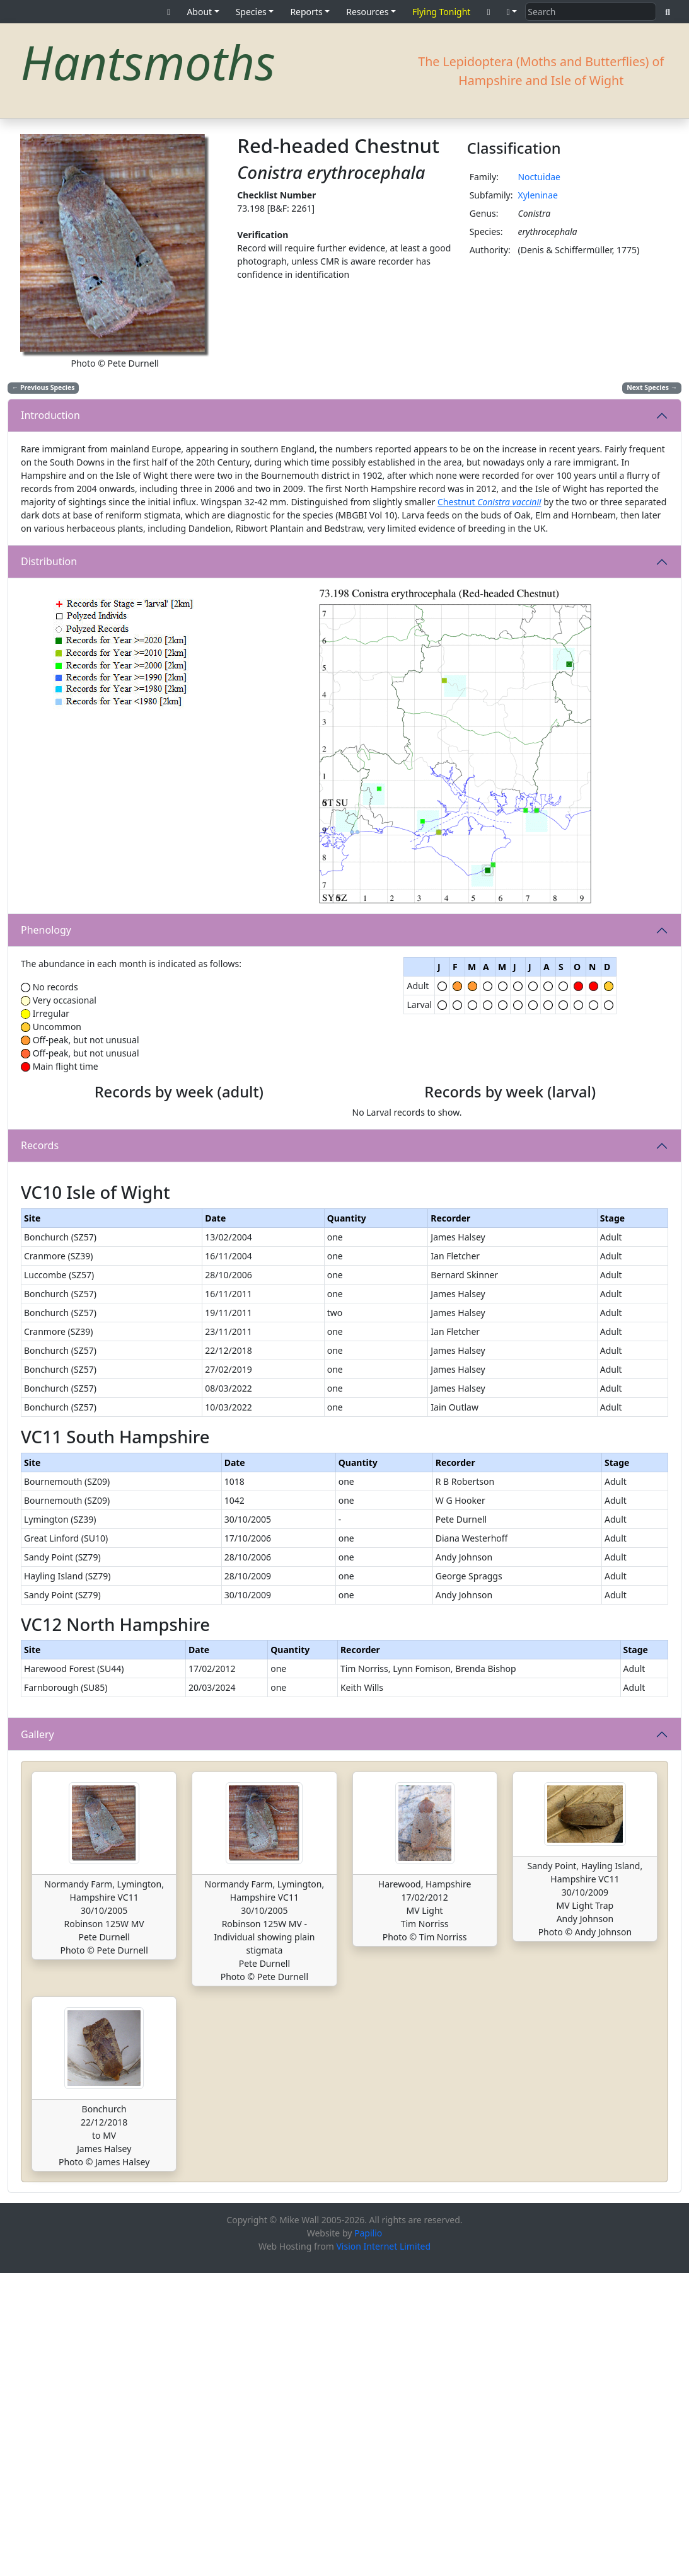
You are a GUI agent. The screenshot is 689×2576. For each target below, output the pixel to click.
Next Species (652, 387)
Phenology (46, 930)
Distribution (49, 561)
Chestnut (489, 502)
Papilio (368, 2536)
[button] (512, 11)
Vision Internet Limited (383, 2549)
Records (40, 1290)
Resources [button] (367, 12)
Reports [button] (306, 12)
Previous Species (43, 387)
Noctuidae (539, 177)
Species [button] (251, 12)
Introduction (50, 415)
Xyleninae (538, 195)
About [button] (199, 12)
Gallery (37, 2037)
